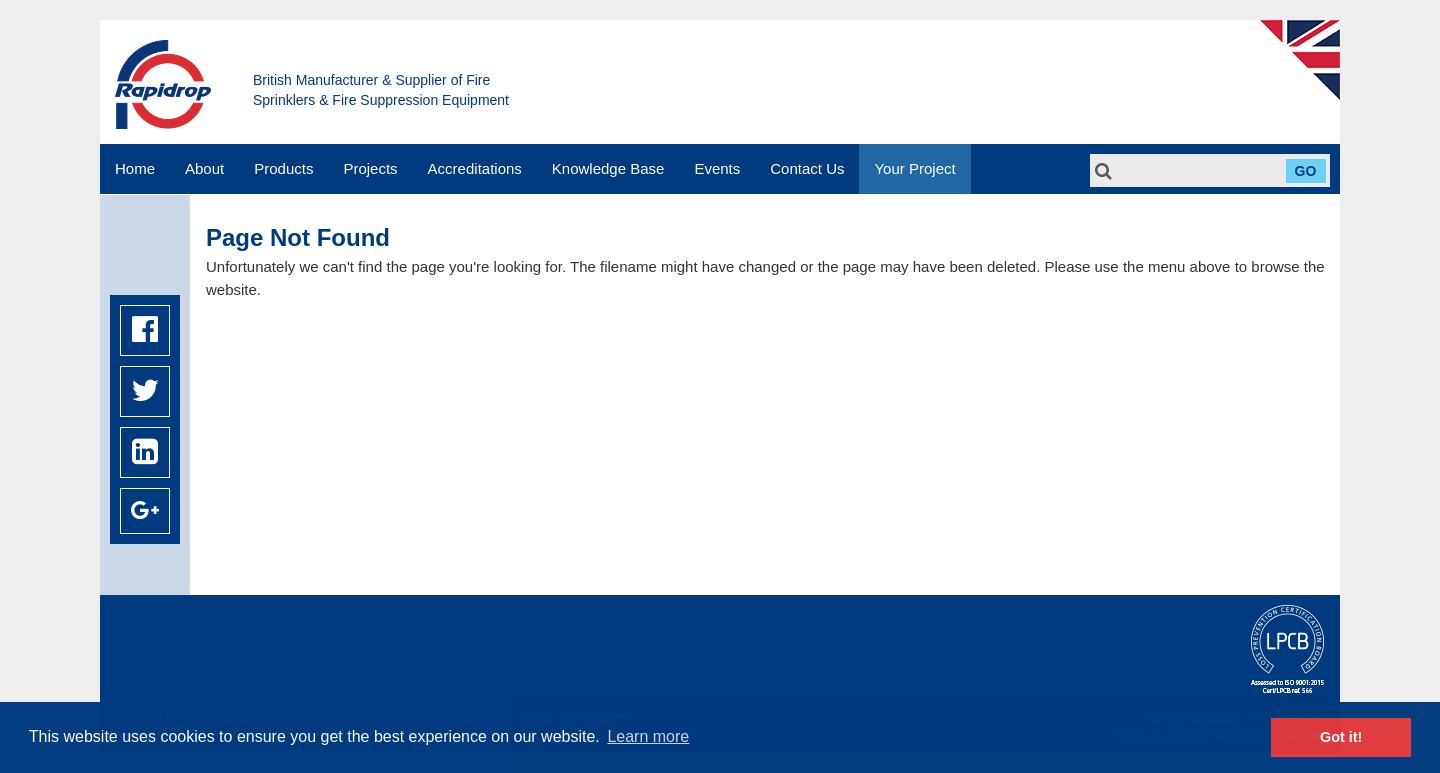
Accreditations (475, 168)
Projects (370, 168)
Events (717, 168)
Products (283, 168)
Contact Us (807, 168)
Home (135, 168)
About (204, 168)
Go (1306, 171)
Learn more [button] (648, 736)
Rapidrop (163, 84)
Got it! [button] (1341, 737)
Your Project (914, 168)
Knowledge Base (608, 168)
